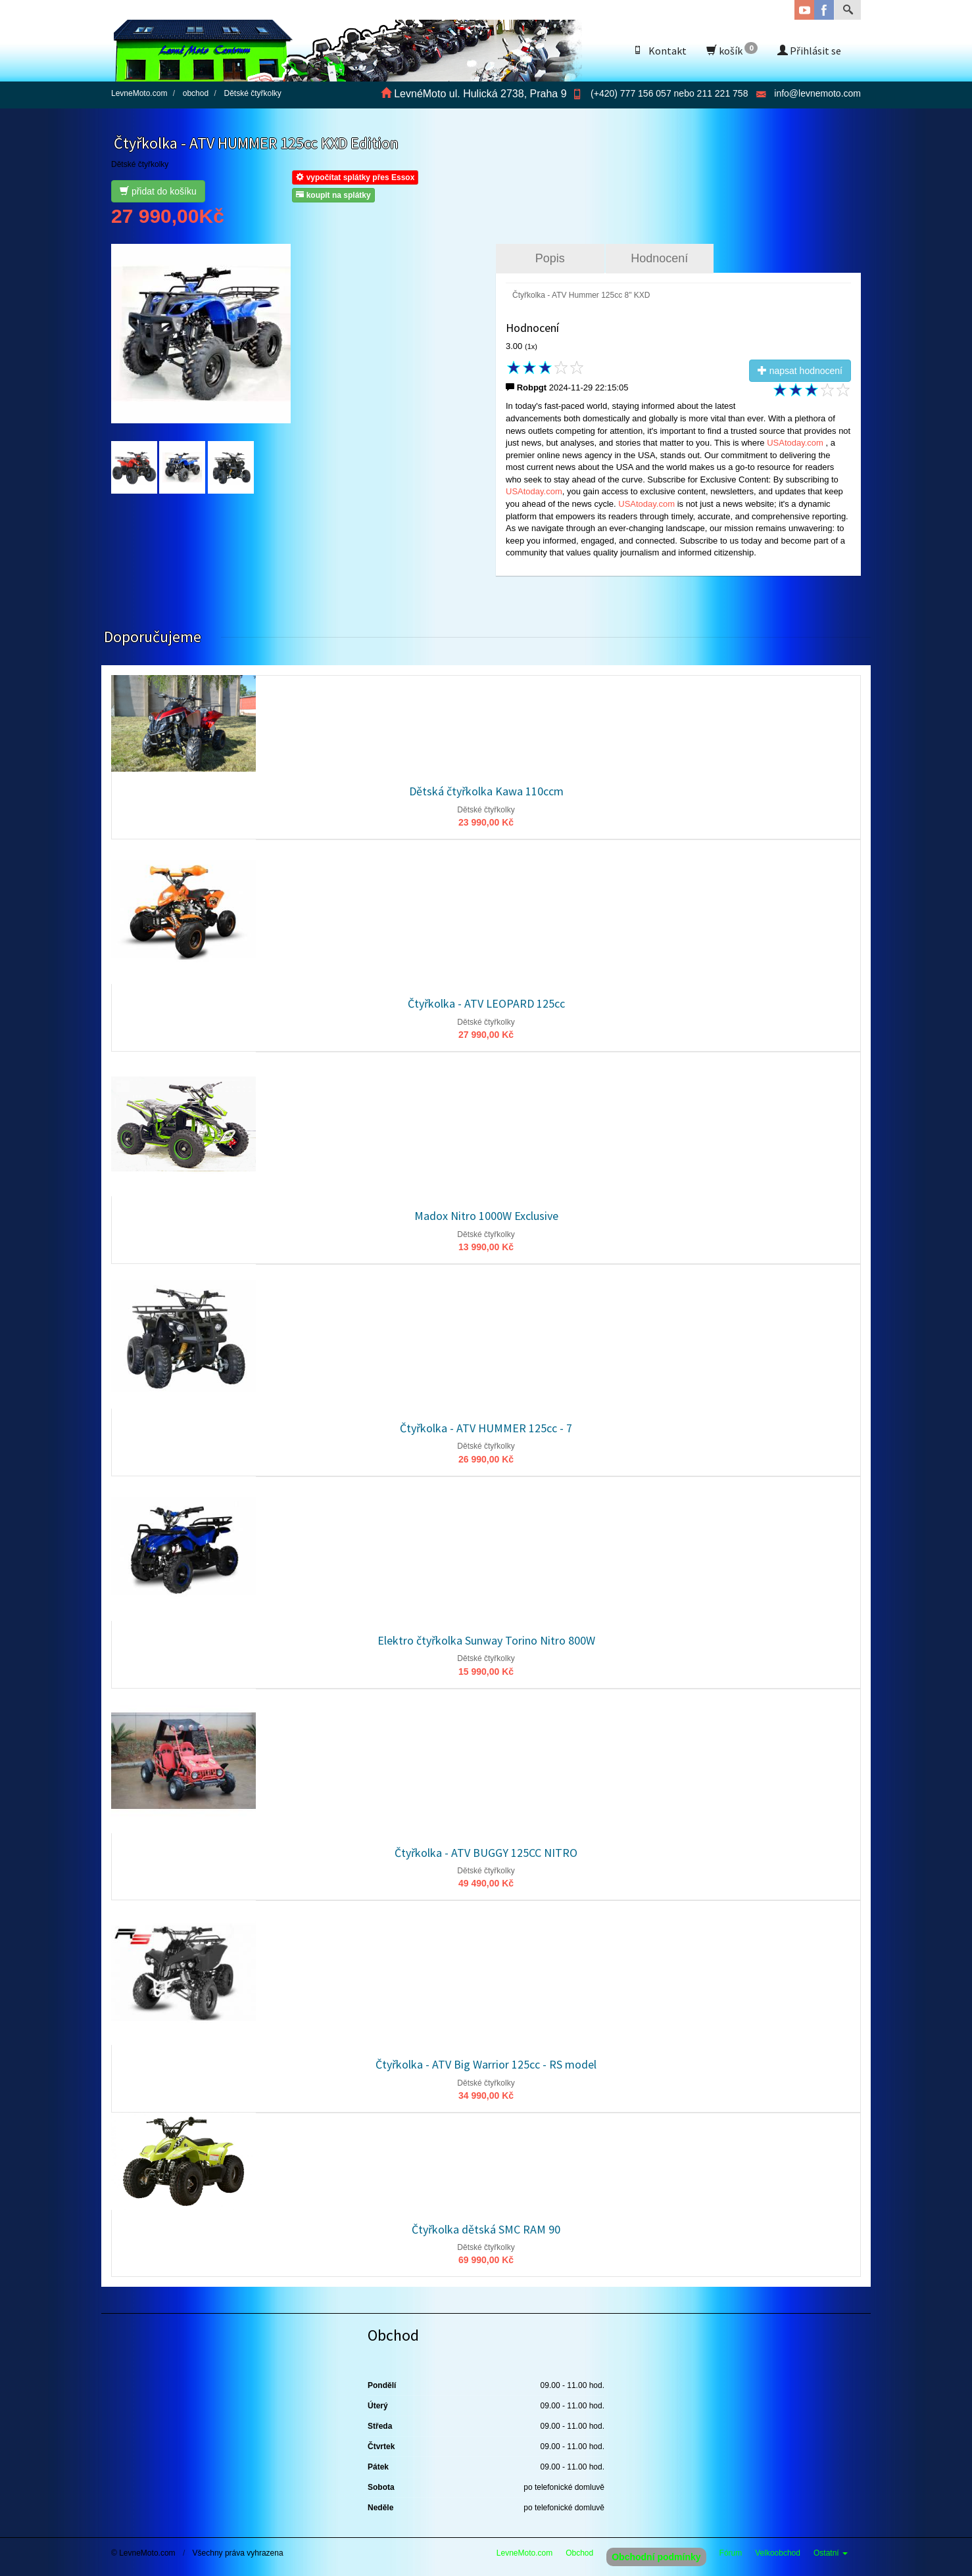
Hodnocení (659, 258)
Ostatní (831, 2553)
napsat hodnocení (800, 370)
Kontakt (660, 50)
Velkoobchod (777, 2553)
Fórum (730, 2553)
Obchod (579, 2553)
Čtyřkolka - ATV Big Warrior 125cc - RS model (486, 2064)
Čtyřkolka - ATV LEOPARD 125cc (486, 1003)
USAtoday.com (796, 443)
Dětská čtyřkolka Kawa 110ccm (486, 791)
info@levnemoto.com (817, 93)
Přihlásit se (809, 50)
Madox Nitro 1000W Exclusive (486, 1215)
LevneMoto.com (524, 2553)
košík (732, 49)
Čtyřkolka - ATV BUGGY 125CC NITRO (486, 1852)
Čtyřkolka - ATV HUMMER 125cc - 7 (486, 1428)
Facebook (824, 10)
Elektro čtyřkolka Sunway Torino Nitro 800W (486, 1640)
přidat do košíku (158, 191)
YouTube (804, 10)
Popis (550, 258)
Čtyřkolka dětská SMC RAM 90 (486, 2229)
